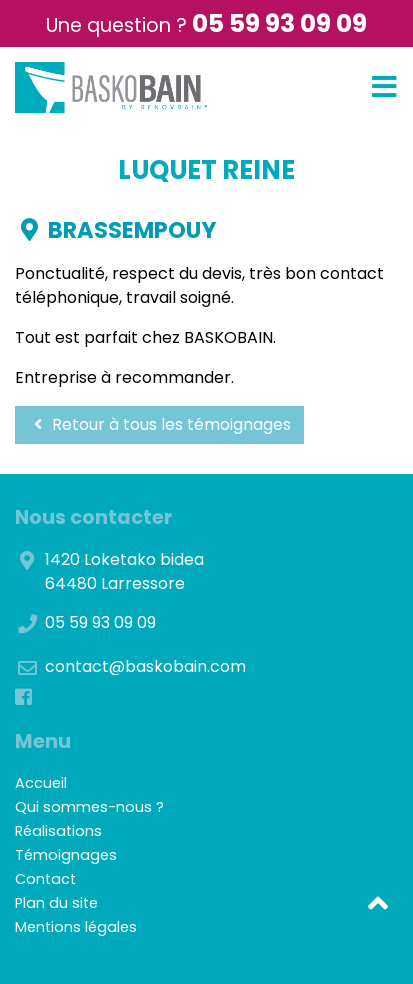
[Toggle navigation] (384, 87)
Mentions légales (76, 927)
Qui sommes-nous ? (89, 807)
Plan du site (56, 903)
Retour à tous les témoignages (159, 424)
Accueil (41, 783)
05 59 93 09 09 (279, 23)
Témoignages (66, 855)
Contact (45, 879)
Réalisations (58, 831)
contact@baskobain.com (145, 666)
